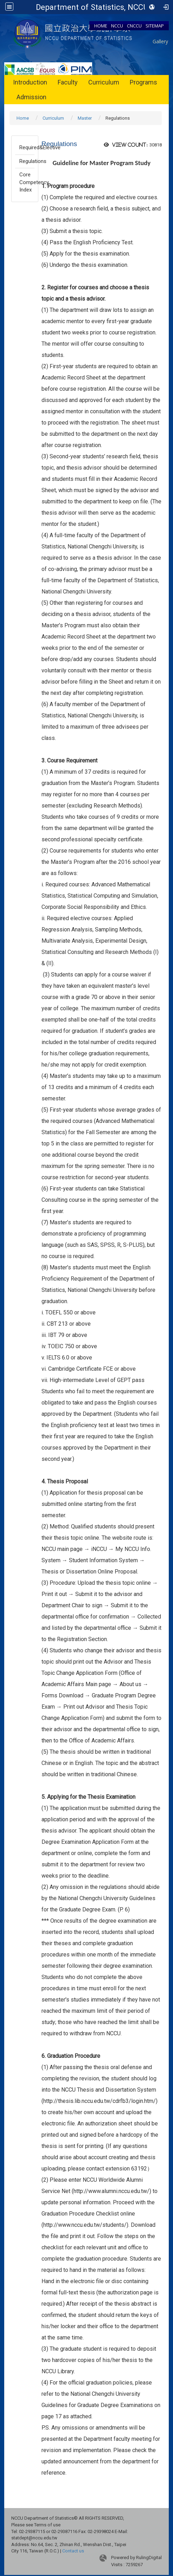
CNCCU (134, 26)
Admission (31, 97)
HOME (100, 26)
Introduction (30, 82)
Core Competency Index (26, 182)
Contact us (73, 2550)
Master (85, 118)
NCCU (117, 26)
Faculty (68, 82)
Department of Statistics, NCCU (92, 7)
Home (23, 118)
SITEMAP (155, 26)
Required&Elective (26, 147)
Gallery (160, 41)
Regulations (26, 161)
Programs (143, 82)
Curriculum (103, 82)
